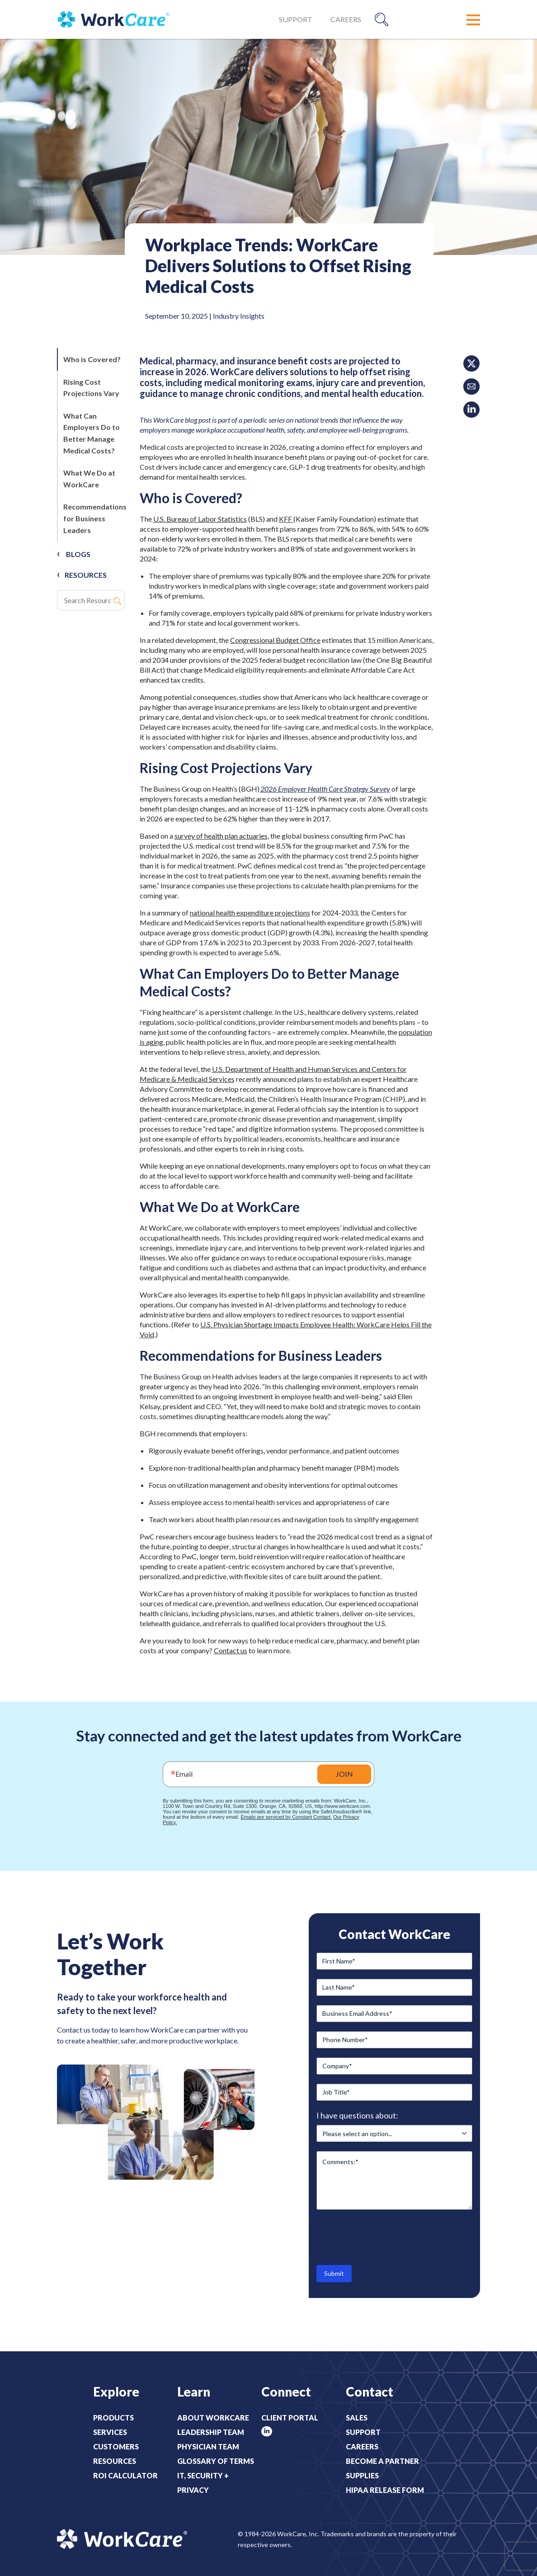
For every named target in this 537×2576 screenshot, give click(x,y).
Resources (114, 2461)
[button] (473, 19)
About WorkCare (213, 2417)
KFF (286, 518)
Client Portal (289, 2417)
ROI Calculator (125, 2475)
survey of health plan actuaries (221, 835)
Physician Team (208, 2446)
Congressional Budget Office (275, 640)
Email (184, 1773)
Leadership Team (210, 2432)
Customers (116, 2446)
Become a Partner (382, 2461)
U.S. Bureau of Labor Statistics (200, 518)
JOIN (344, 1773)
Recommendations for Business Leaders (95, 518)
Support (295, 19)
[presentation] (385, 2236)
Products (113, 2417)
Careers (345, 19)
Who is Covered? (92, 359)
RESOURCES (86, 575)
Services (110, 2432)
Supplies (362, 2475)
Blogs (78, 554)
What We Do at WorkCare (89, 478)
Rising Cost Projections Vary (92, 387)
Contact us (230, 1650)
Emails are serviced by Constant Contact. (286, 1817)
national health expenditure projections (250, 912)
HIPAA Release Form (385, 2490)
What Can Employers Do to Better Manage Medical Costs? (91, 433)
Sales (356, 2417)
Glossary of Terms (215, 2461)
